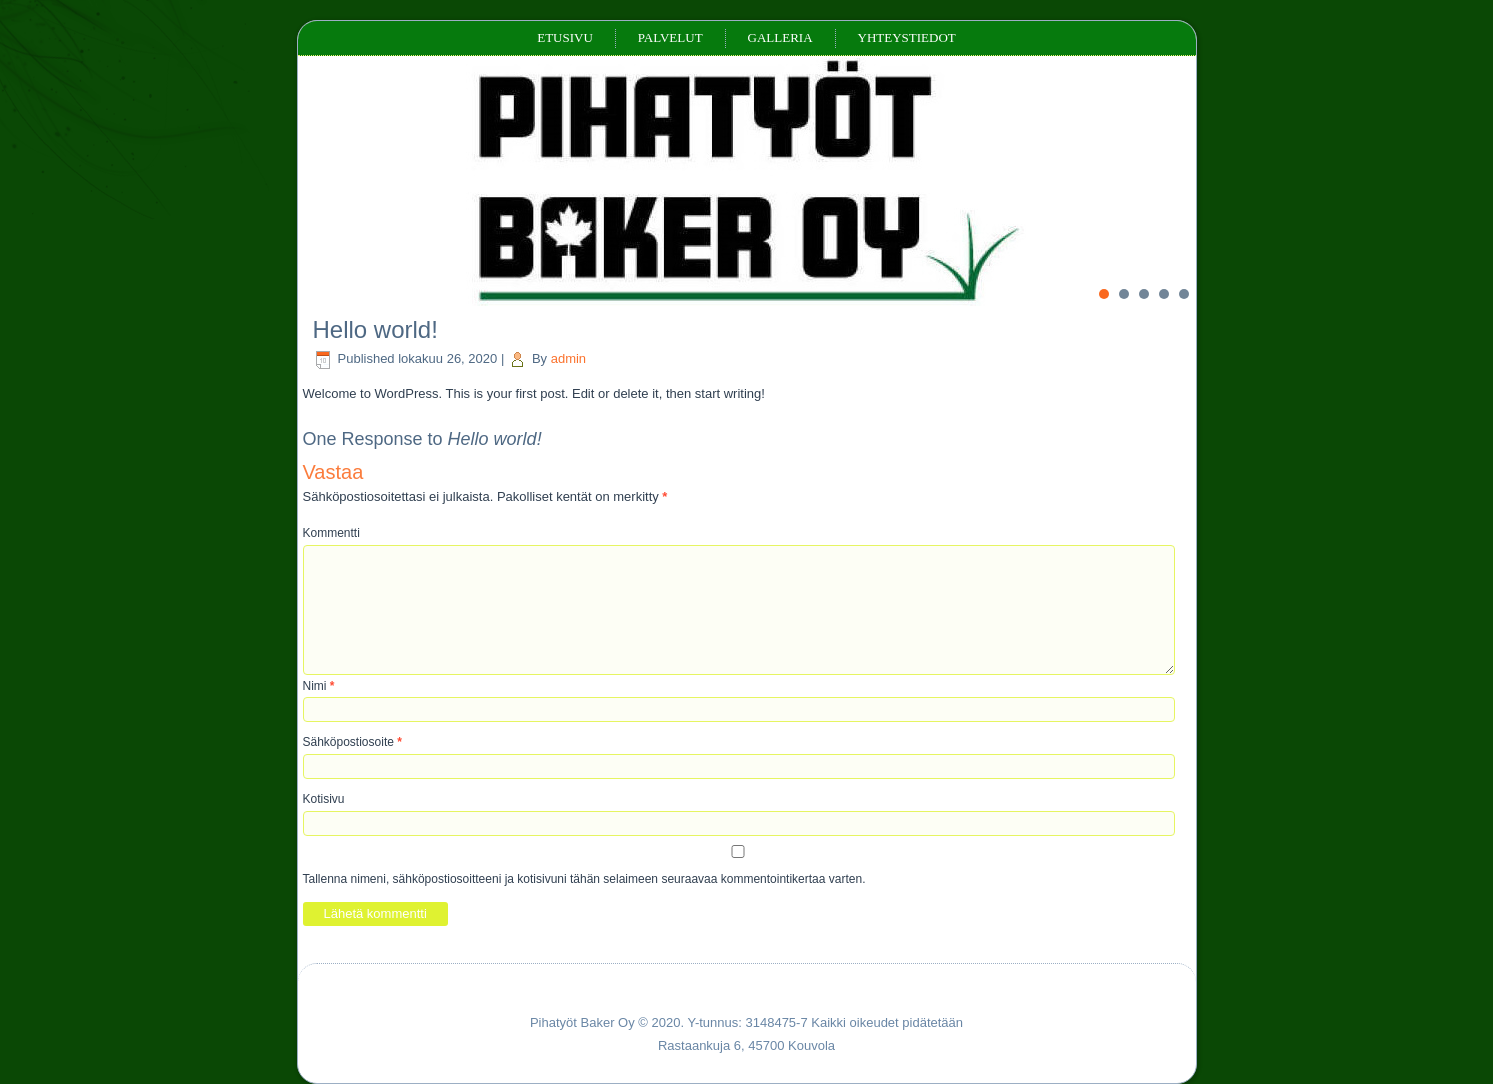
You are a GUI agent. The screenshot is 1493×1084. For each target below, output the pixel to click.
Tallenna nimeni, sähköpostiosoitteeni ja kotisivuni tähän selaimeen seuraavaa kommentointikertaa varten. (584, 879)
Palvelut (670, 37)
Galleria (780, 37)
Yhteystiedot (907, 37)
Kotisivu (324, 799)
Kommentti (331, 533)
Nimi (319, 686)
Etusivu (565, 37)
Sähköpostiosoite (352, 742)
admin (568, 358)
